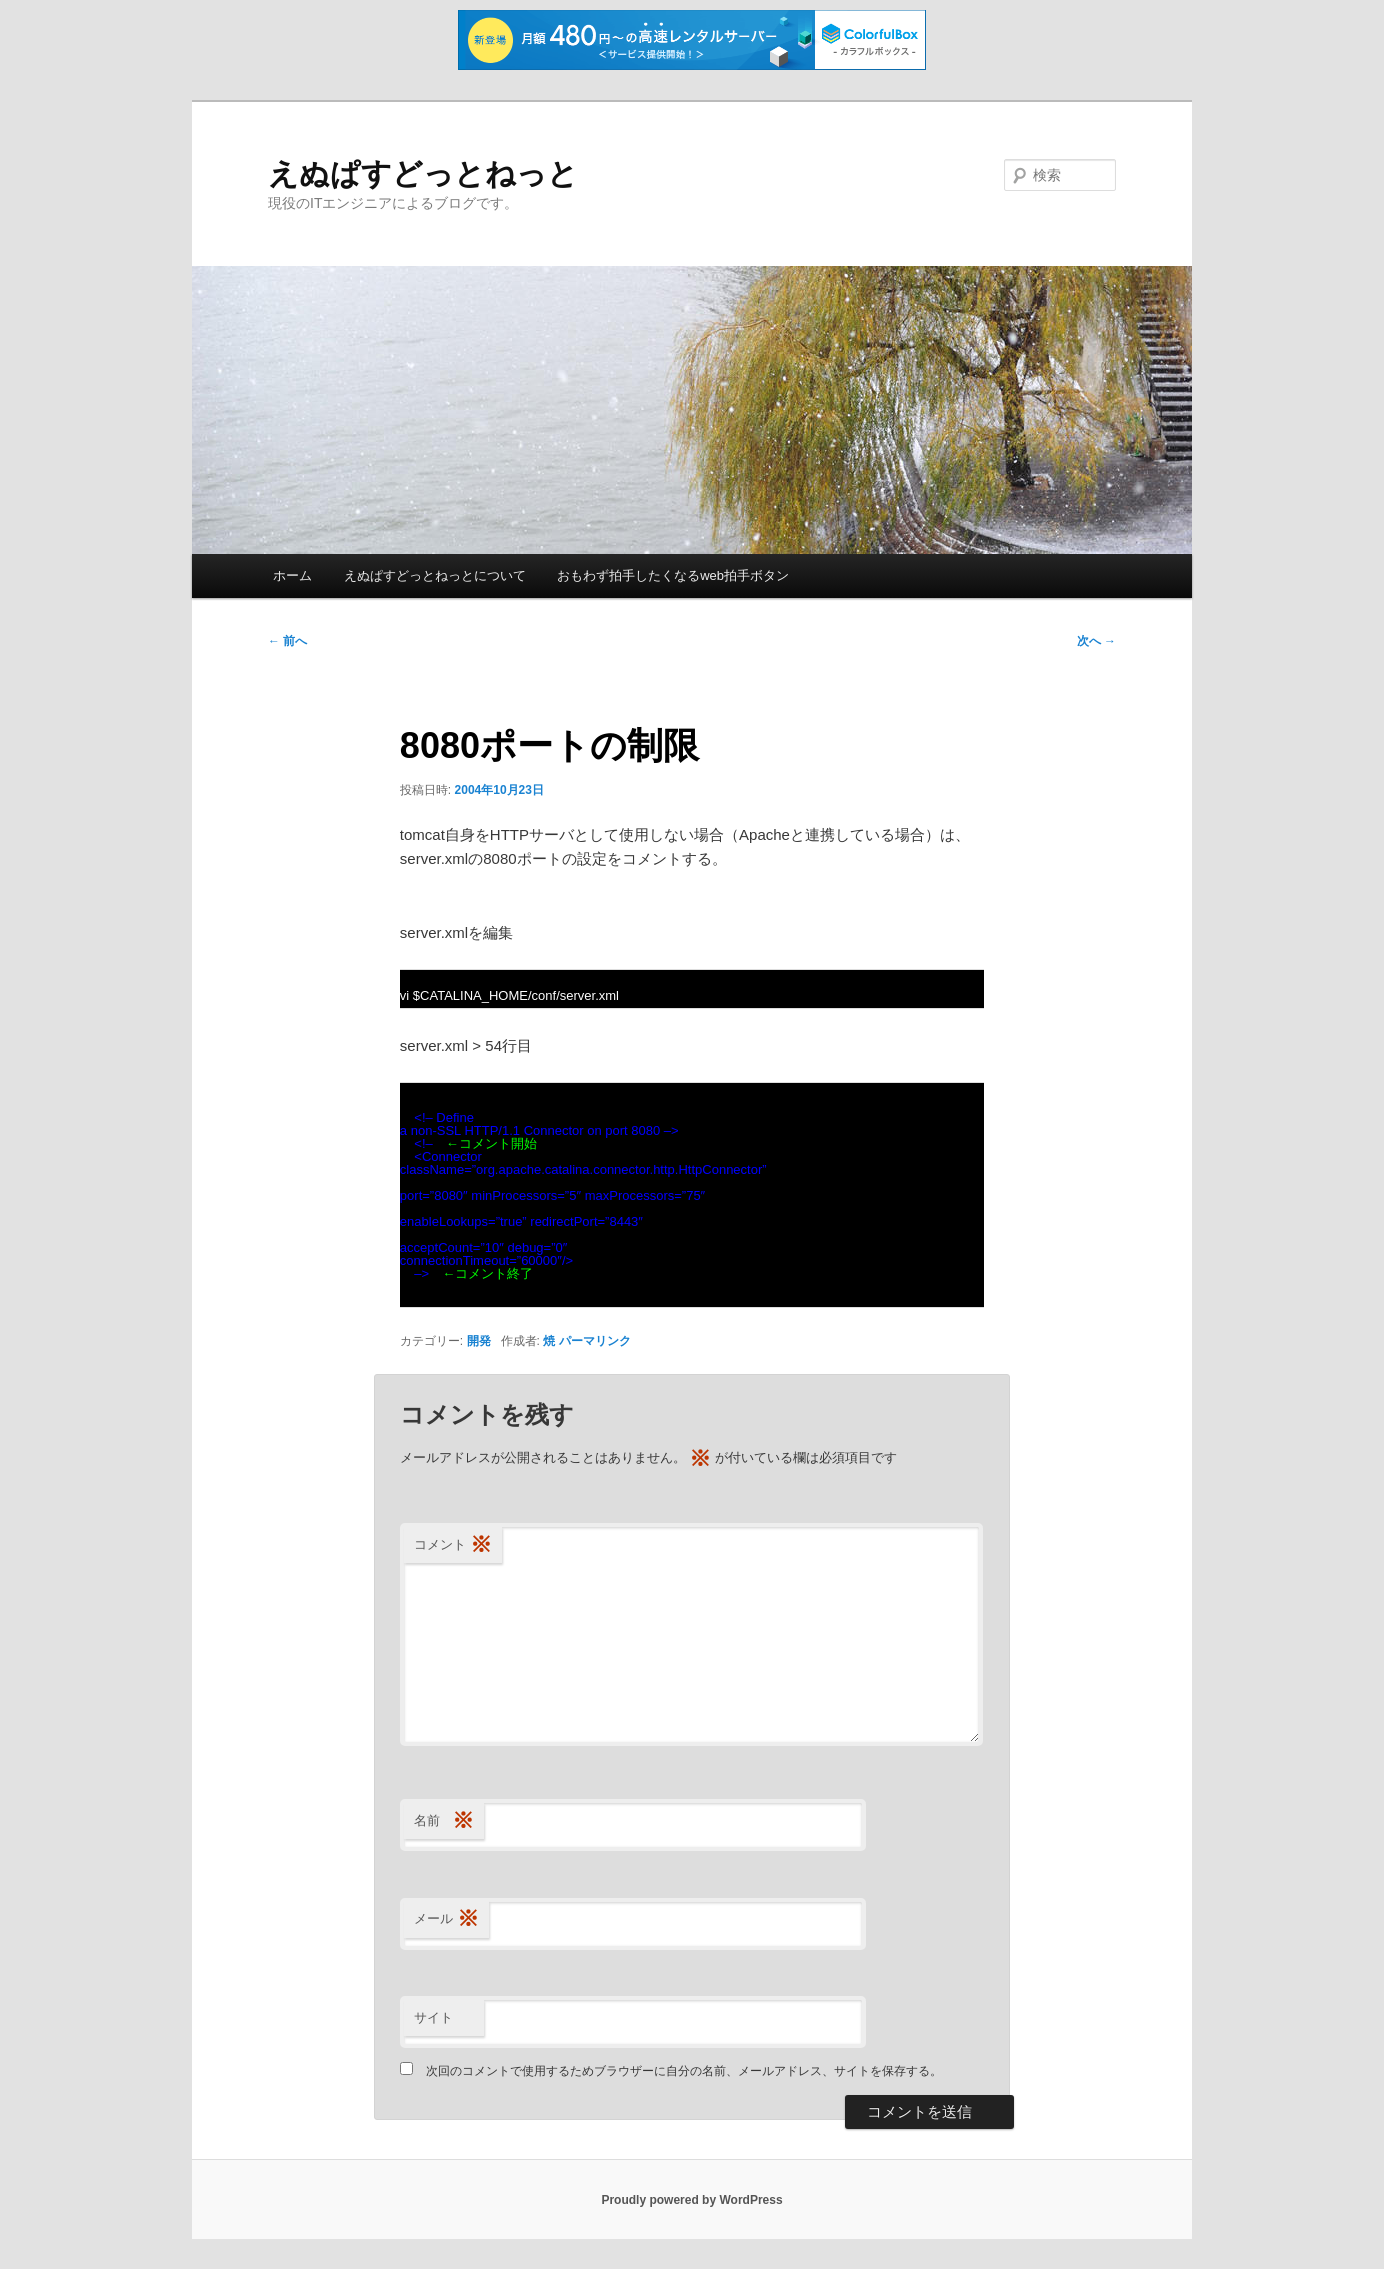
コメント (453, 1545)
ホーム (292, 575)
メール (446, 1919)
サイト (433, 2017)
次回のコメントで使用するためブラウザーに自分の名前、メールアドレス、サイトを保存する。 (684, 2071)
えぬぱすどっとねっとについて (435, 575)
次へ (1096, 641)
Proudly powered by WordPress (691, 2200)
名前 (444, 1821)
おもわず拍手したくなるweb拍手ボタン (673, 575)
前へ (287, 641)
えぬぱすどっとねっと (423, 173)
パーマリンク (595, 1341)
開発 (479, 1341)
